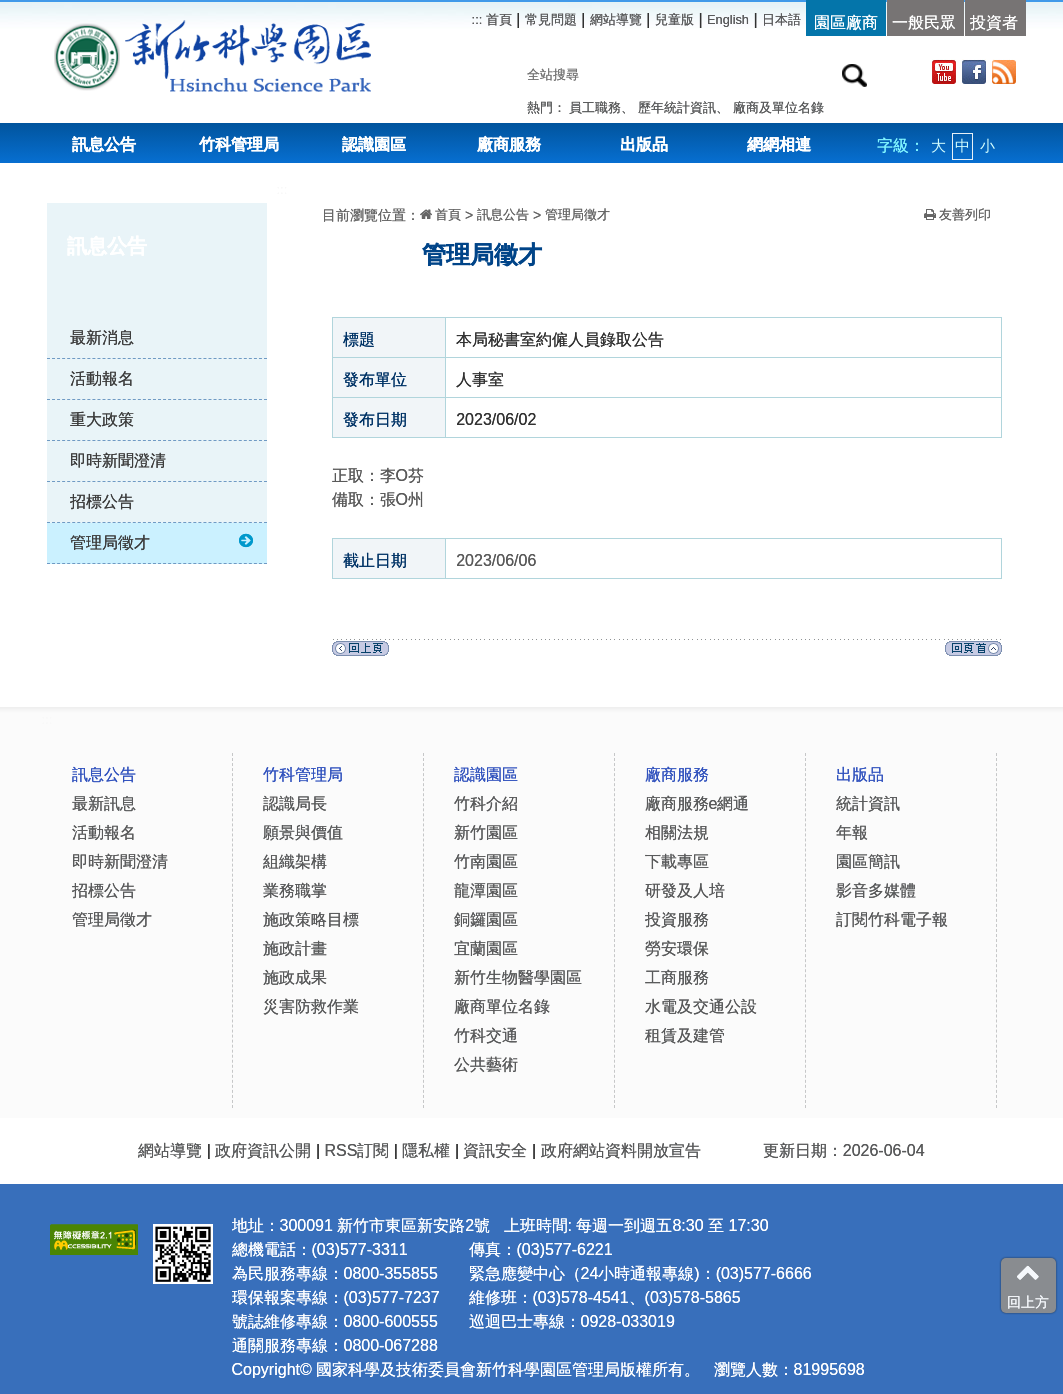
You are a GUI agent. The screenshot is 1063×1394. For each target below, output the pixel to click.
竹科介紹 (486, 803)
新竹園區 (486, 832)
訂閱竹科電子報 (892, 919)
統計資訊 (868, 803)
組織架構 (295, 861)
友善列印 (958, 214)
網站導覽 (616, 19)
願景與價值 (303, 832)
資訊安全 (495, 1150)
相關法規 (677, 832)
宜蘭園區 (486, 948)
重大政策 (102, 419)
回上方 (1028, 1285)
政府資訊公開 (263, 1150)
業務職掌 (295, 890)
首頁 (497, 19)
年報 (852, 832)
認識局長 (295, 803)
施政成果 (295, 977)
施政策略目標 (311, 919)
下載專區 (677, 861)
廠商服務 (509, 144)
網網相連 (779, 144)
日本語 (781, 19)
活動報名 (102, 378)
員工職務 (595, 107)
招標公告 (102, 501)
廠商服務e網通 (697, 803)
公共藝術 (486, 1064)
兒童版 (674, 19)
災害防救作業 (311, 1006)
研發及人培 (685, 890)
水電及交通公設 (701, 1006)
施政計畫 (295, 948)
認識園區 (374, 144)
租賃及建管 (685, 1035)
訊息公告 (104, 144)
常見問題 (551, 19)
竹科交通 (486, 1035)
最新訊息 (104, 803)
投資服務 (677, 919)
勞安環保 (677, 948)
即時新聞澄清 (118, 460)
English (728, 19)
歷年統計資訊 (677, 107)
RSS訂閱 (356, 1150)
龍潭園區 (486, 890)
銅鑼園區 (486, 919)
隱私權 (426, 1150)
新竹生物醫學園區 (518, 977)
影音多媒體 (876, 890)
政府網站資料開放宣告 (621, 1150)
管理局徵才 (163, 542)
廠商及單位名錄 (778, 107)
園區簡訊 (868, 861)
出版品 (644, 144)
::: (282, 189)
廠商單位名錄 (502, 1006)
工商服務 (677, 977)
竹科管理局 (239, 144)
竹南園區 (486, 861)
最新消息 (102, 337)
